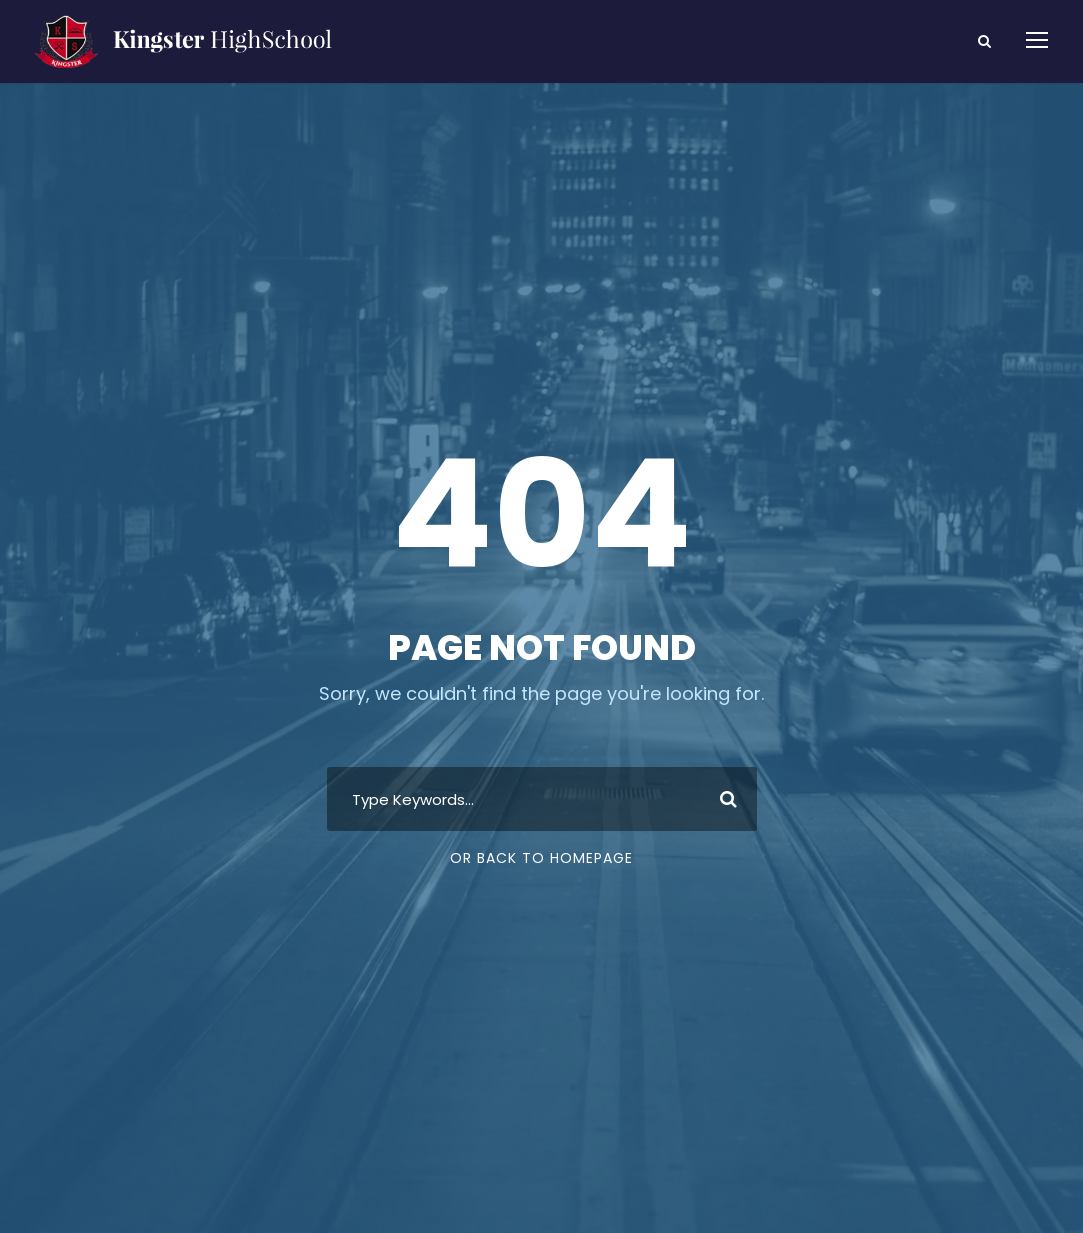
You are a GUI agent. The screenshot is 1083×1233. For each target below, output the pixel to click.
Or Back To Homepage (541, 858)
